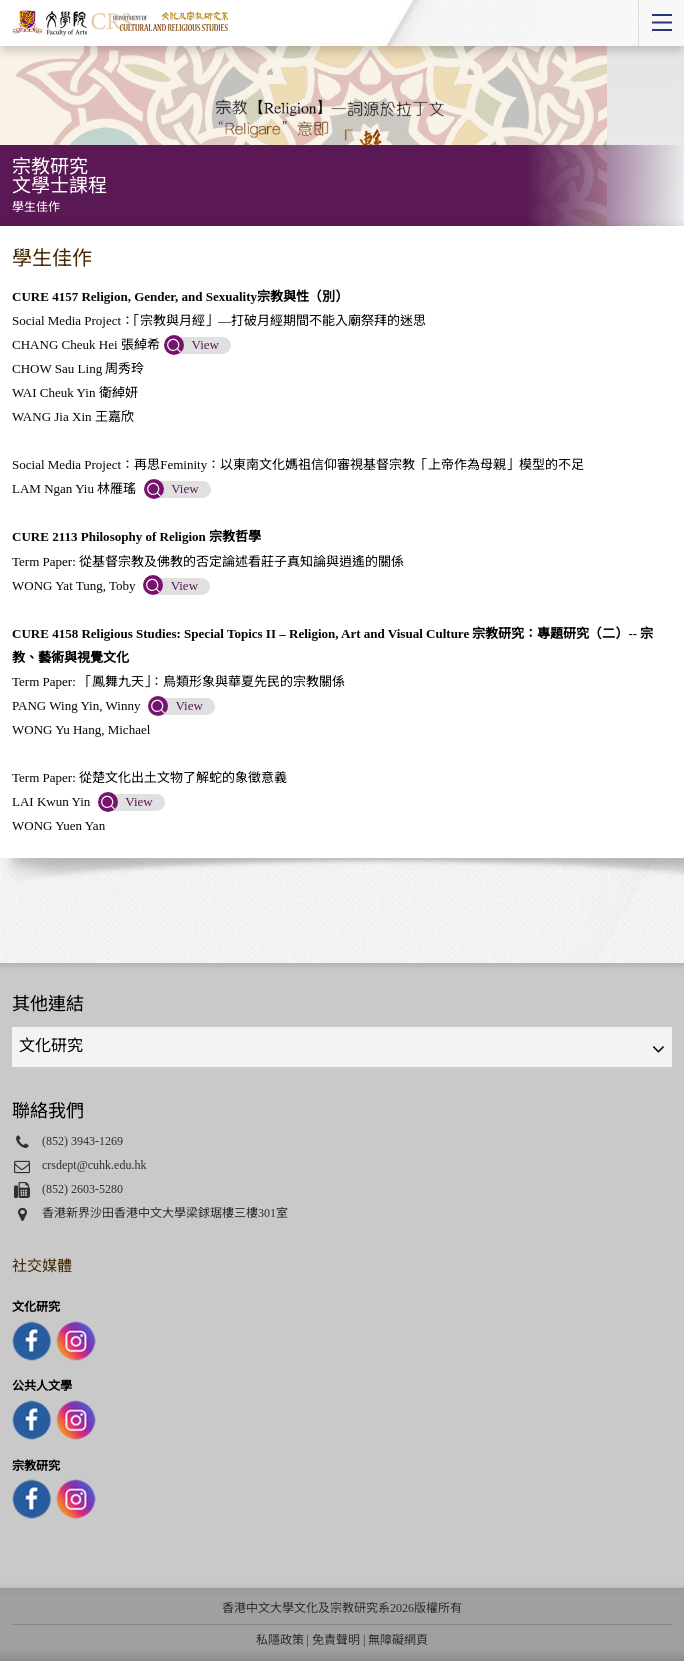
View (205, 344)
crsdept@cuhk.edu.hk (94, 1165)
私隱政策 (280, 1640)
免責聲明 (336, 1640)
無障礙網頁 (398, 1640)
